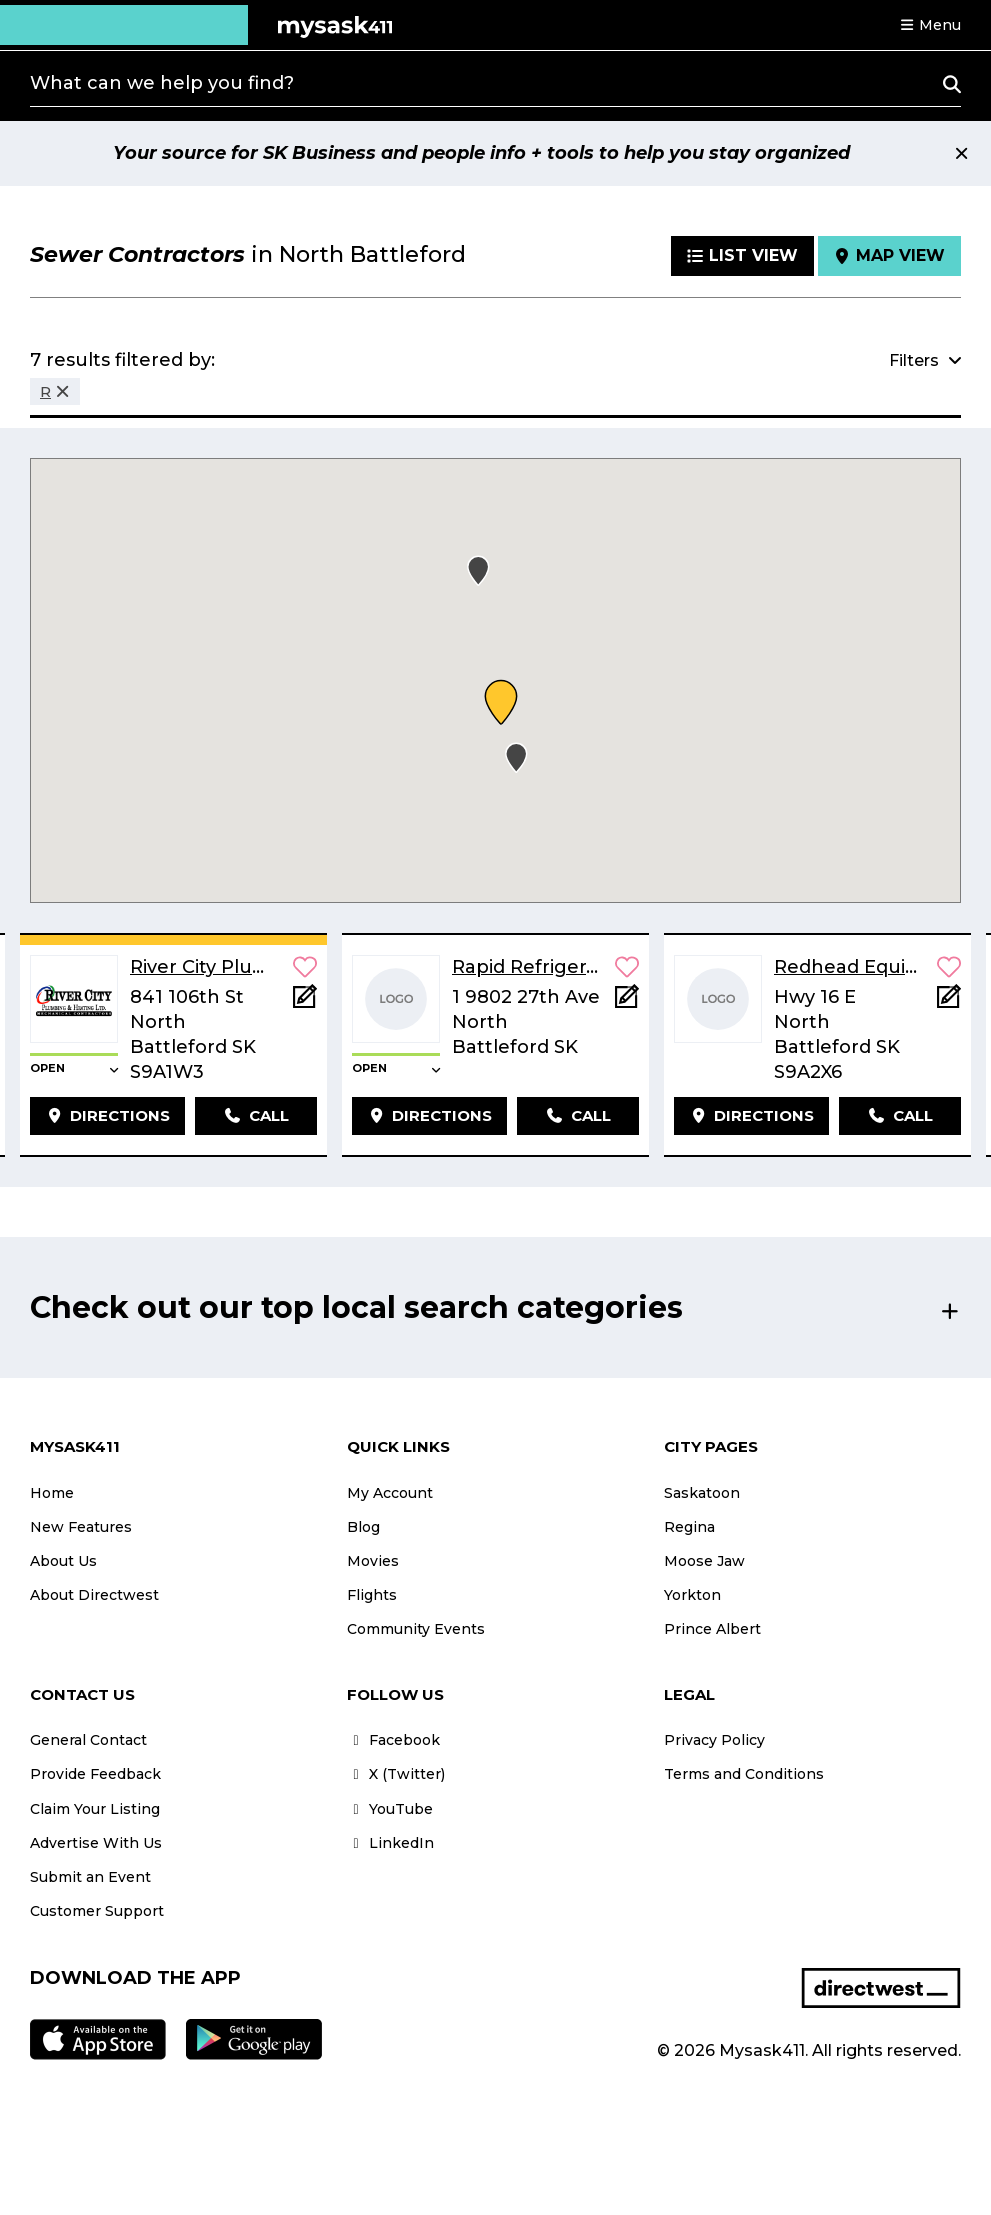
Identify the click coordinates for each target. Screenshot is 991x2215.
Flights (372, 1595)
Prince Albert (712, 1629)
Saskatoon (702, 1493)
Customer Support (97, 1911)
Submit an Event (90, 1877)
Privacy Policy (714, 1740)
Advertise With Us (96, 1843)
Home (52, 1493)
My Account (390, 1493)
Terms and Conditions (744, 1774)
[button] (930, 25)
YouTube (390, 1809)
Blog (363, 1527)
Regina (689, 1527)
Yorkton (692, 1595)
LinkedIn (390, 1843)
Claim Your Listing (95, 1809)
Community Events (416, 1629)
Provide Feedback (95, 1774)
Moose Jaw (704, 1561)
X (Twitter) (396, 1774)
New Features (81, 1527)
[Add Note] (305, 1002)
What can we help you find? (162, 83)
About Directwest (94, 1595)
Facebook (393, 1740)
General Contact (88, 1740)
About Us (63, 1561)
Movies (373, 1561)
